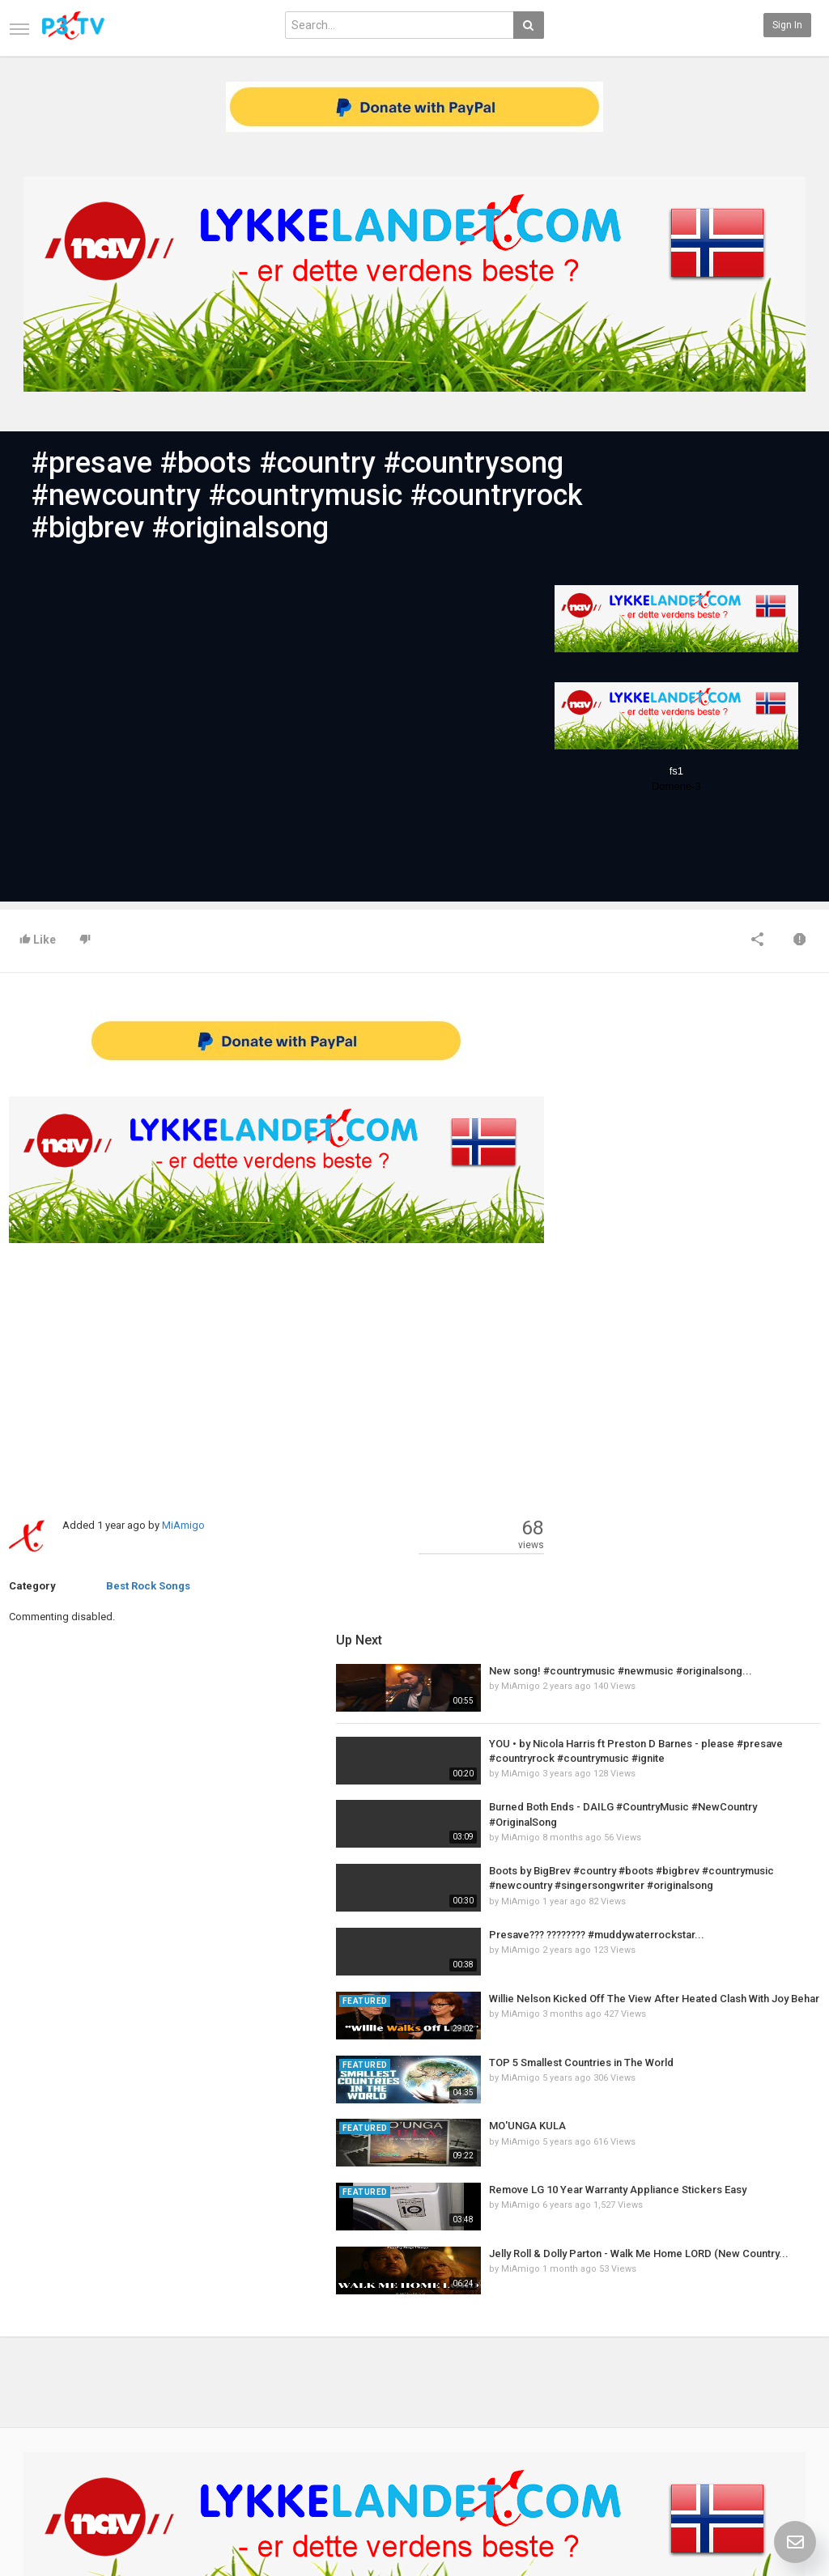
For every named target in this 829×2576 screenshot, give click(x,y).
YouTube (783, 2430)
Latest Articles (180, 2379)
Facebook (785, 2396)
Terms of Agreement (55, 2413)
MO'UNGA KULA (685, 1489)
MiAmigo (183, 1525)
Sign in (787, 25)
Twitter (779, 2413)
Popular (301, 2396)
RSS (156, 2413)
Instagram (787, 2447)
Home (22, 2379)
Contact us (45, 2396)
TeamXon (785, 2464)
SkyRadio (785, 2379)
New (294, 2379)
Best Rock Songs (148, 1586)
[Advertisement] (276, 1371)
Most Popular (176, 2396)
